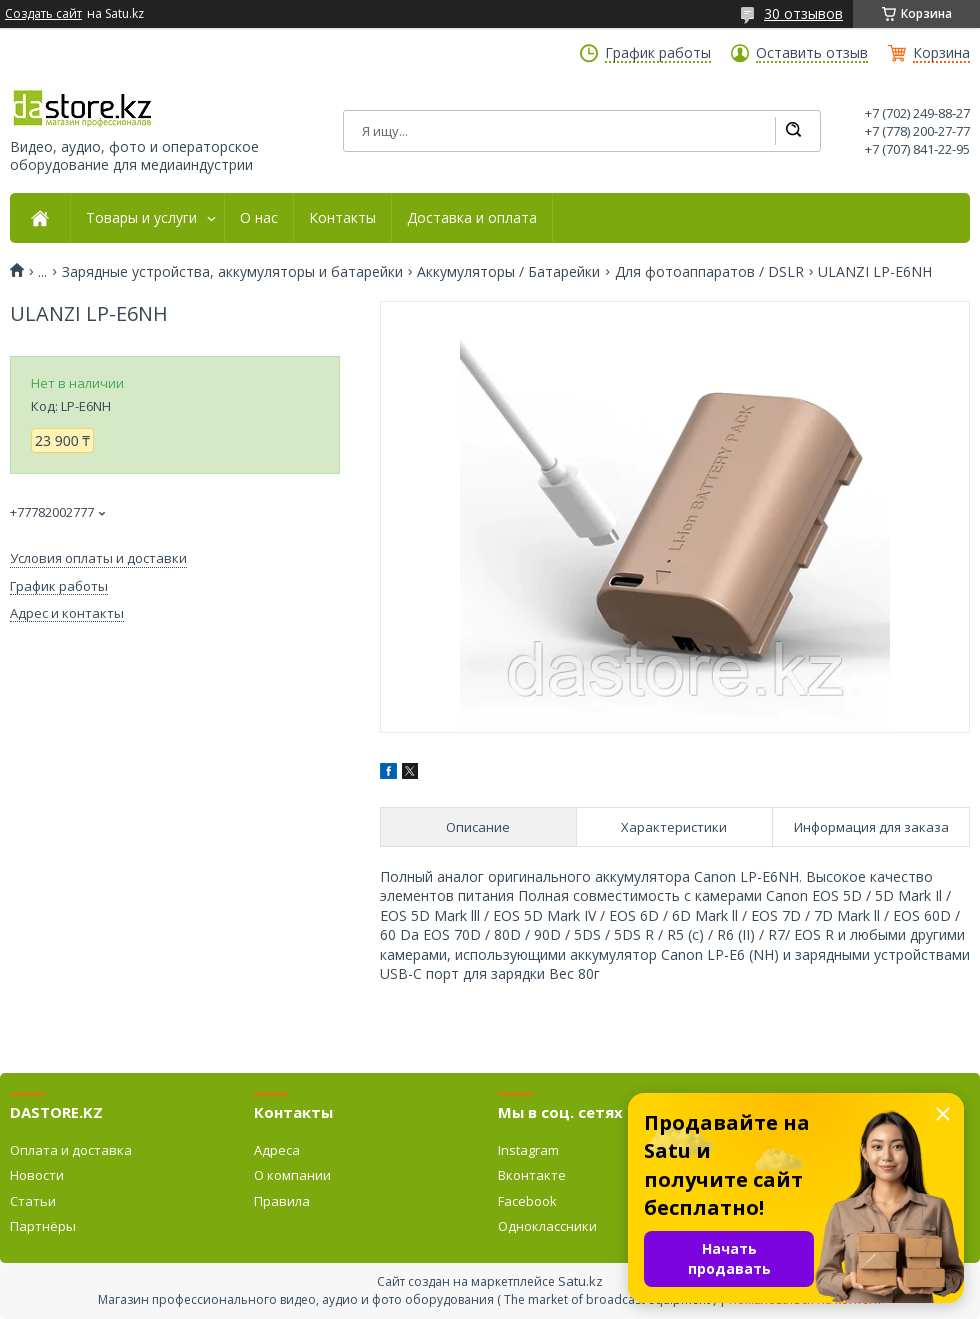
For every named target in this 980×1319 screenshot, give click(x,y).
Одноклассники (547, 1226)
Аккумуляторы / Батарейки (508, 272)
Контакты (342, 218)
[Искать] (793, 131)
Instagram (528, 1150)
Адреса (277, 1150)
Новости (37, 1175)
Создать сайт (43, 14)
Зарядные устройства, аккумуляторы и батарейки (232, 272)
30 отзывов (803, 13)
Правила (282, 1201)
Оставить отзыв (812, 53)
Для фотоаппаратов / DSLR (709, 272)
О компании (292, 1175)
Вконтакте (532, 1175)
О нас (259, 218)
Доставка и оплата (472, 218)
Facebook (527, 1201)
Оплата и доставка (71, 1150)
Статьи (33, 1201)
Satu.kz (580, 1281)
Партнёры (43, 1226)
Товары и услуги (141, 218)
